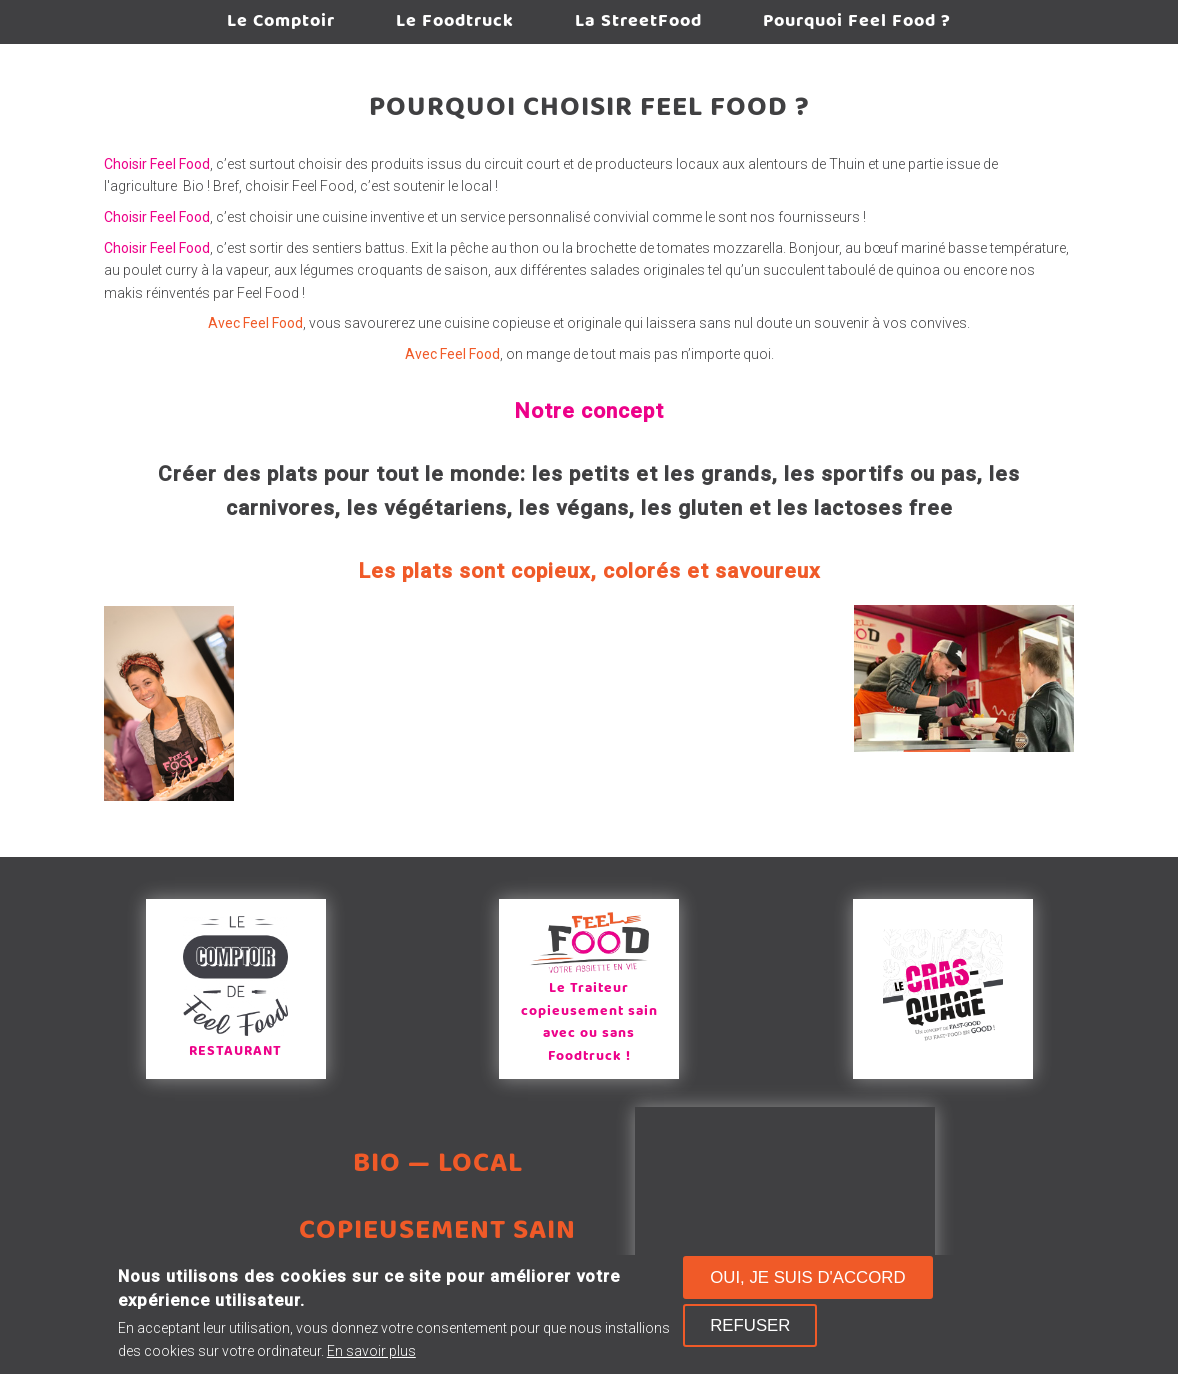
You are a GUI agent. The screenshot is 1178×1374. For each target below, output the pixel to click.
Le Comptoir (281, 21)
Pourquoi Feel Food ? (857, 21)
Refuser (750, 1325)
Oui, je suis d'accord (807, 1277)
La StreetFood (638, 21)
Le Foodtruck (455, 21)
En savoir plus (371, 1351)
